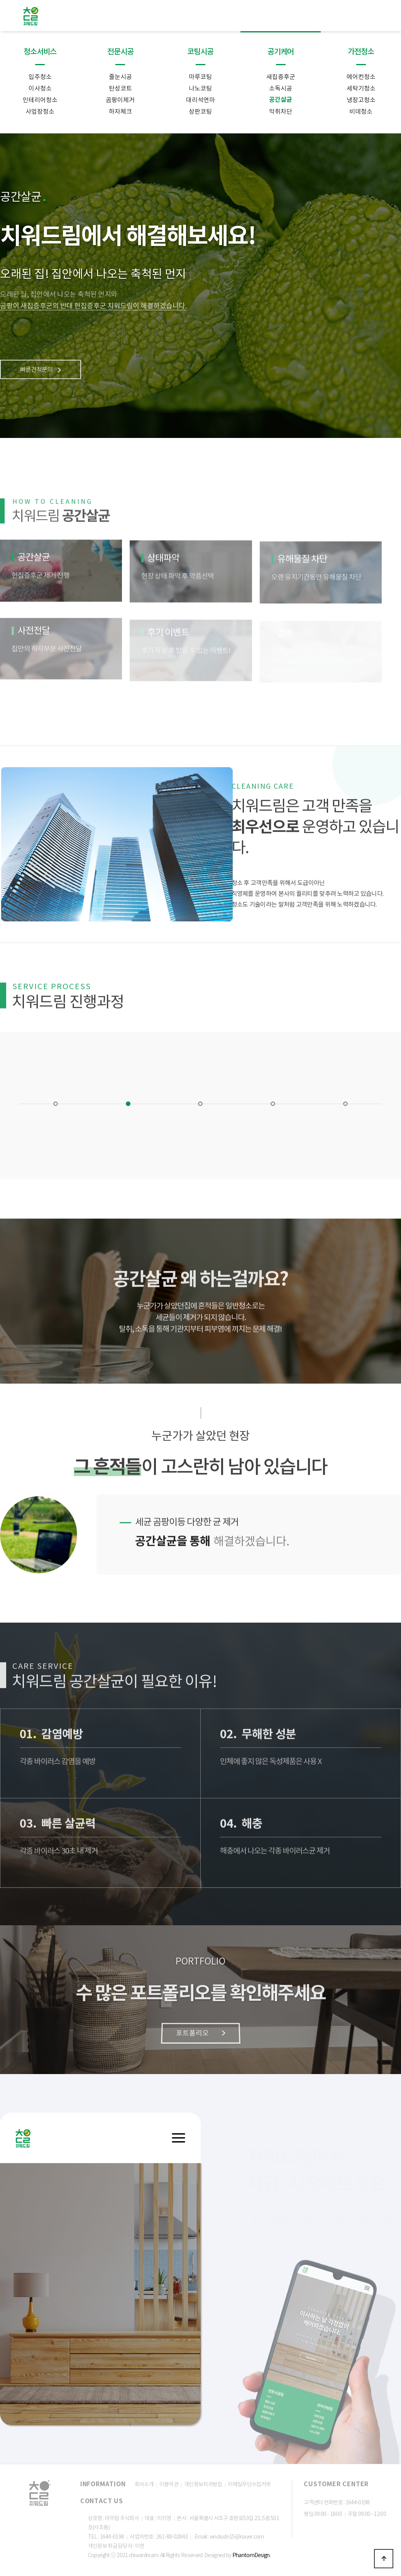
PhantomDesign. (251, 2555)
